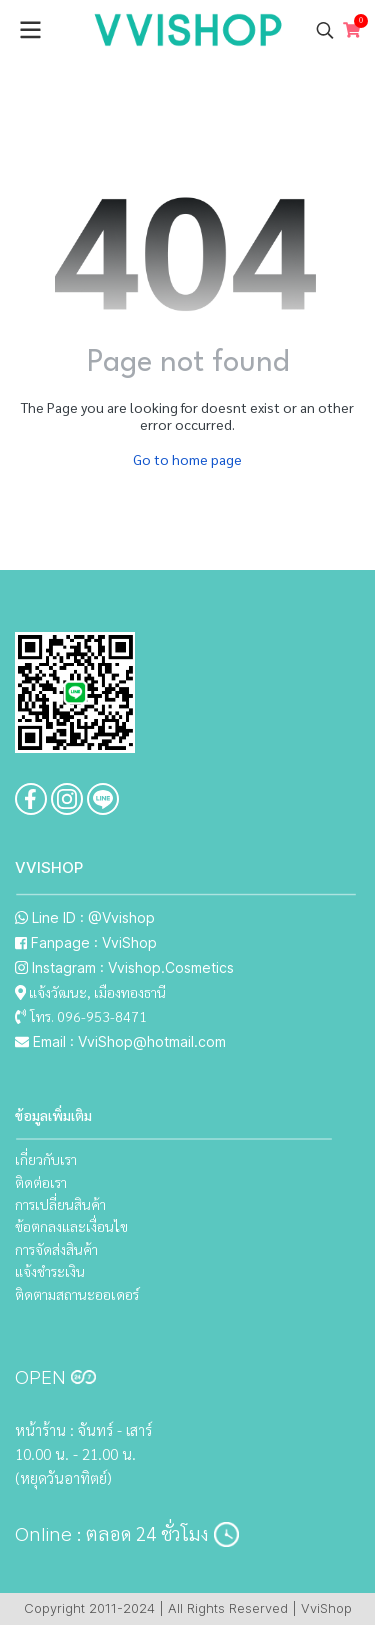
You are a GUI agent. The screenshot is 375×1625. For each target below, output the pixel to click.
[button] (325, 30)
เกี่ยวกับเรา (46, 1159)
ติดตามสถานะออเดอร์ (77, 1294)
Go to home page (187, 459)
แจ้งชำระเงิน (50, 1271)
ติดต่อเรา (41, 1182)
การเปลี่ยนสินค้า (60, 1204)
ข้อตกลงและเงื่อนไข (71, 1226)
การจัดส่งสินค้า (56, 1249)
